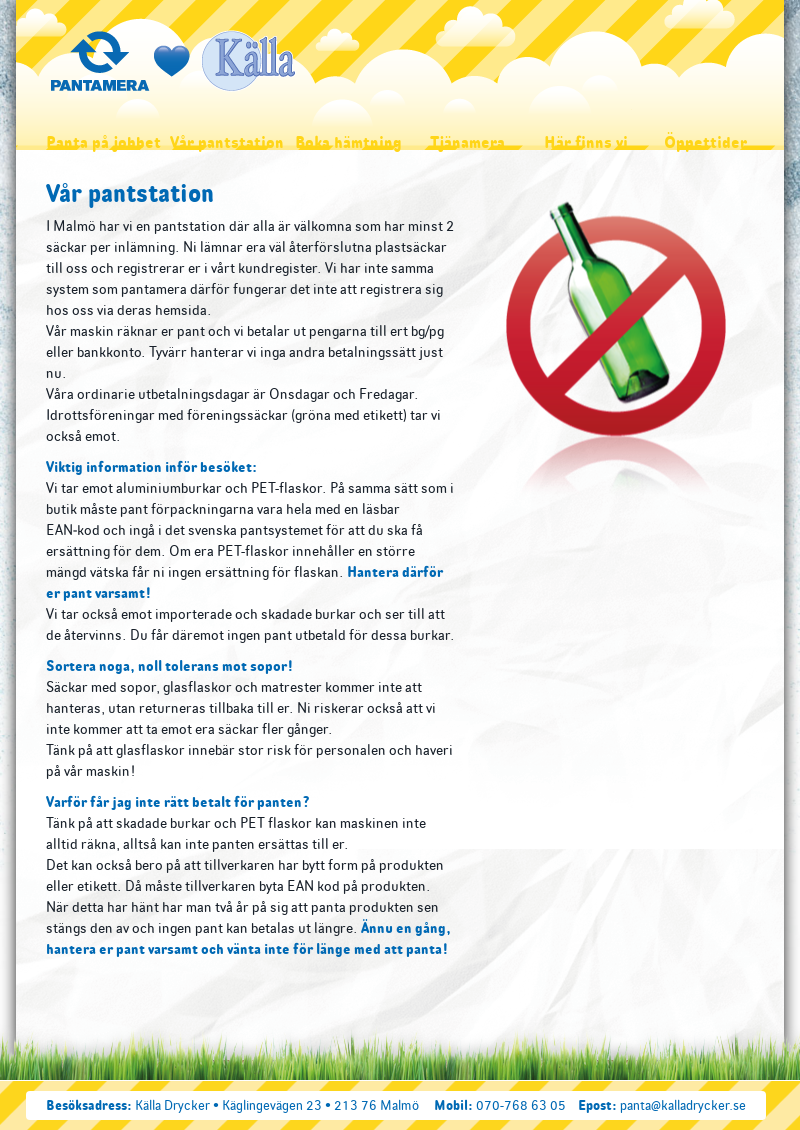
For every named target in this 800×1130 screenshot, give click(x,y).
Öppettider (705, 142)
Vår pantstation (227, 142)
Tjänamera (467, 142)
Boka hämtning (348, 142)
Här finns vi (586, 142)
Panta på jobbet (103, 142)
